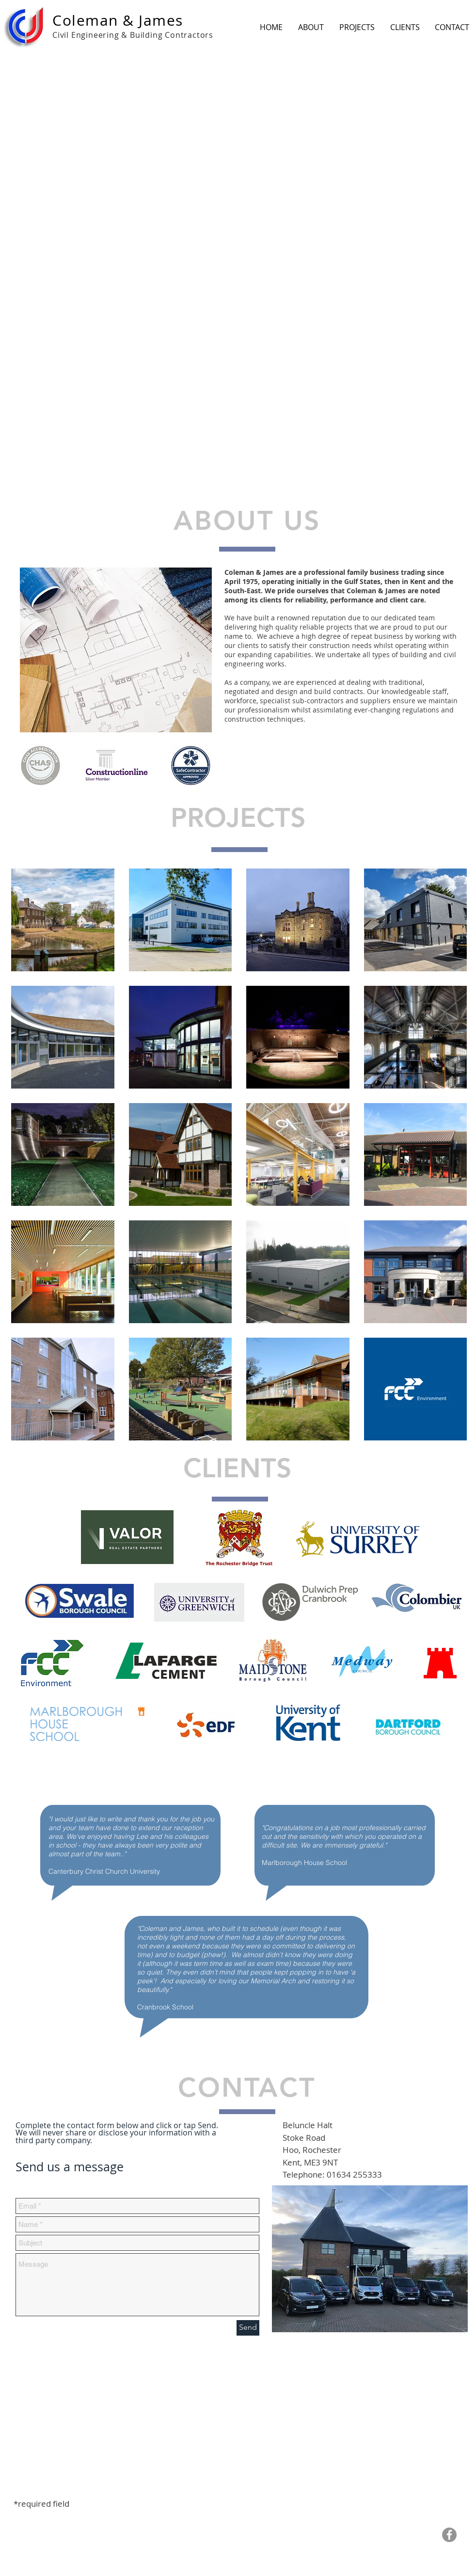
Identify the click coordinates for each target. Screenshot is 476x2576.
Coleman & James (117, 20)
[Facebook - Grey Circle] (449, 2535)
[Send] (248, 2328)
